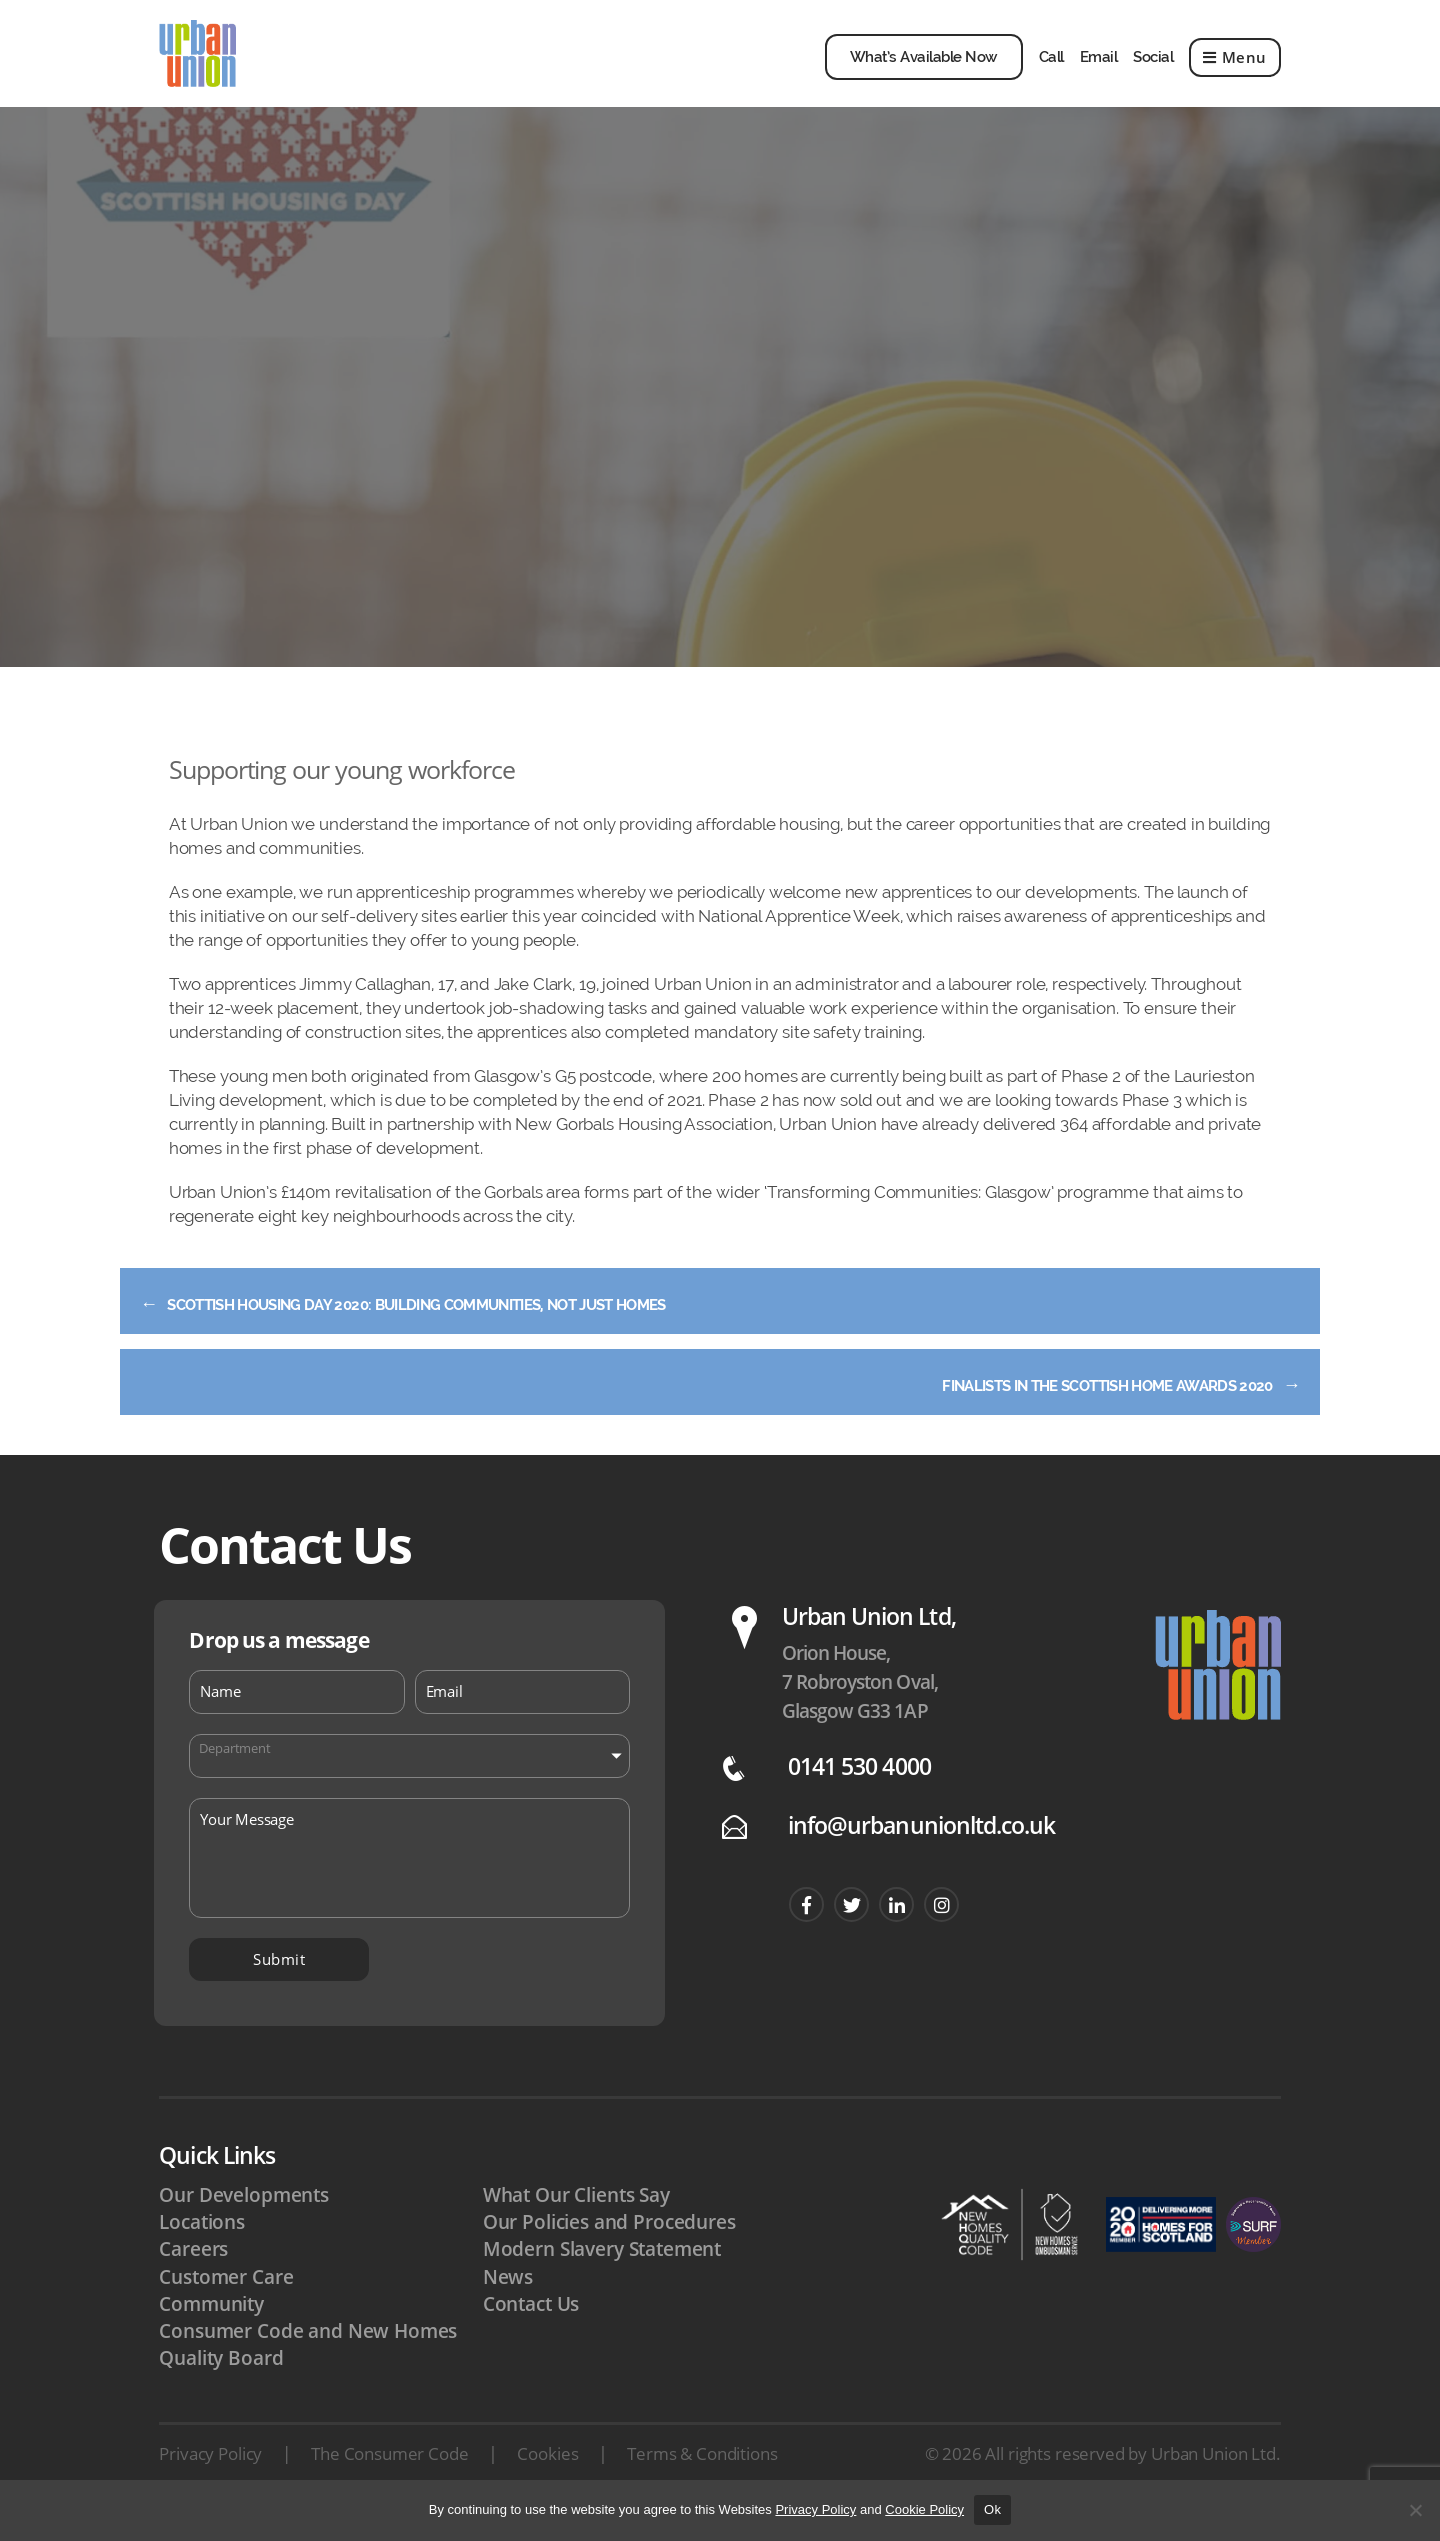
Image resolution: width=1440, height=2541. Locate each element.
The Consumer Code (389, 2477)
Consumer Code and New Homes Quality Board (308, 2367)
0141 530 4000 (859, 1789)
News (508, 2300)
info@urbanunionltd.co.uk (921, 1848)
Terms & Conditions (702, 2477)
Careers (193, 2273)
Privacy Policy (210, 2477)
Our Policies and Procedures (609, 2246)
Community (211, 2327)
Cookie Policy (924, 2509)
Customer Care (226, 2300)
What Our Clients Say (576, 2218)
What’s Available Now (924, 69)
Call (1051, 69)
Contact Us (531, 2327)
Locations (202, 2246)
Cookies (547, 2477)
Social (1153, 69)
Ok (992, 2509)
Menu (1235, 69)
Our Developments (244, 2218)
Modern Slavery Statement (602, 2273)
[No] (1415, 2510)
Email (1099, 69)
